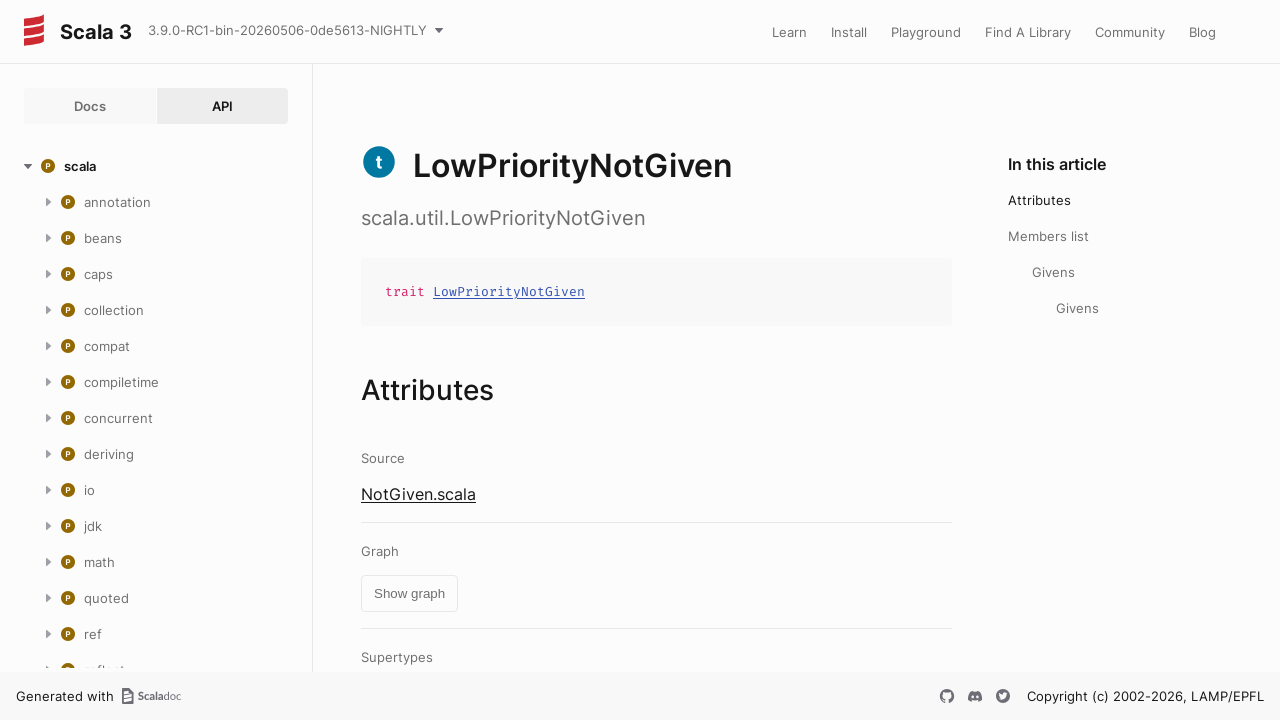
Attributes (1039, 200)
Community (1130, 32)
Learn (789, 32)
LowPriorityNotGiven (509, 291)
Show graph (409, 593)
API (222, 106)
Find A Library (1028, 32)
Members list (1048, 236)
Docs (90, 106)
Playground (926, 32)
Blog (1202, 32)
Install (849, 32)
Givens (1053, 272)
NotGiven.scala (418, 494)
